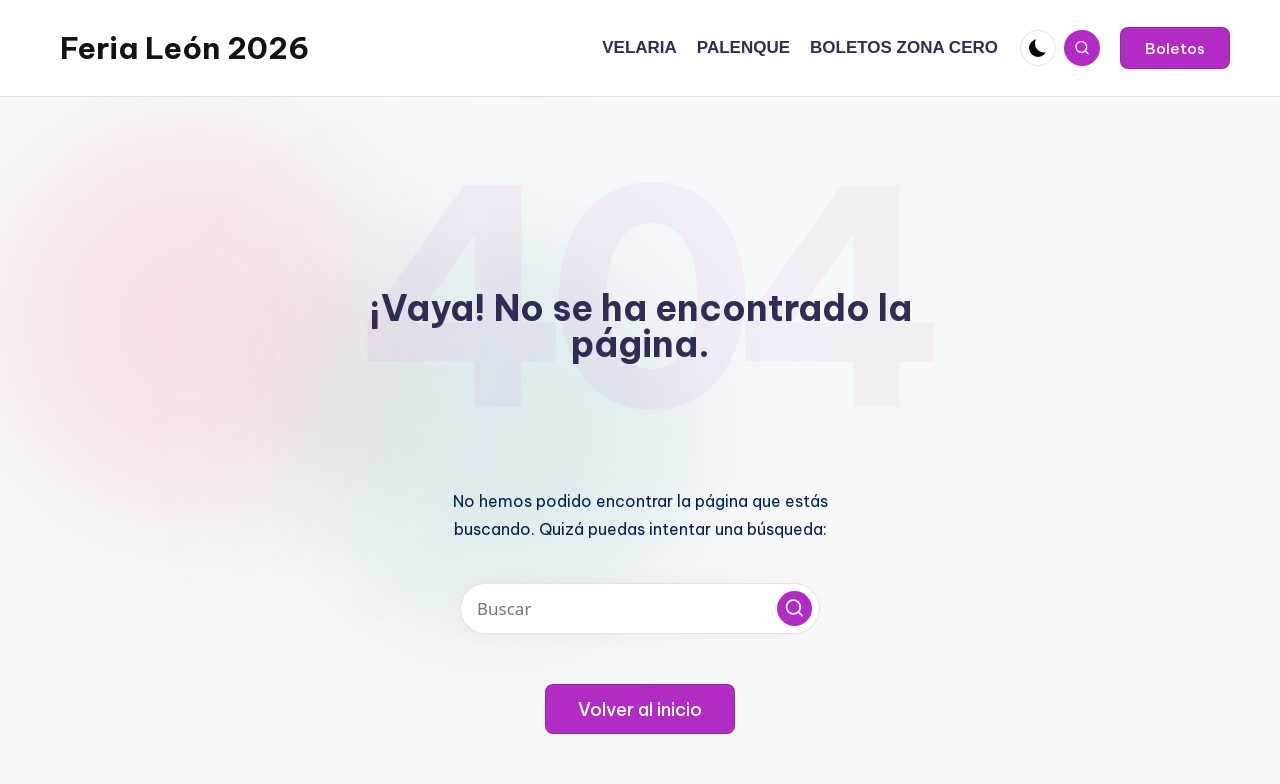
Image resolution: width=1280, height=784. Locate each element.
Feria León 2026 (184, 48)
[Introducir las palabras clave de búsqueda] (640, 608)
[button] (1175, 48)
